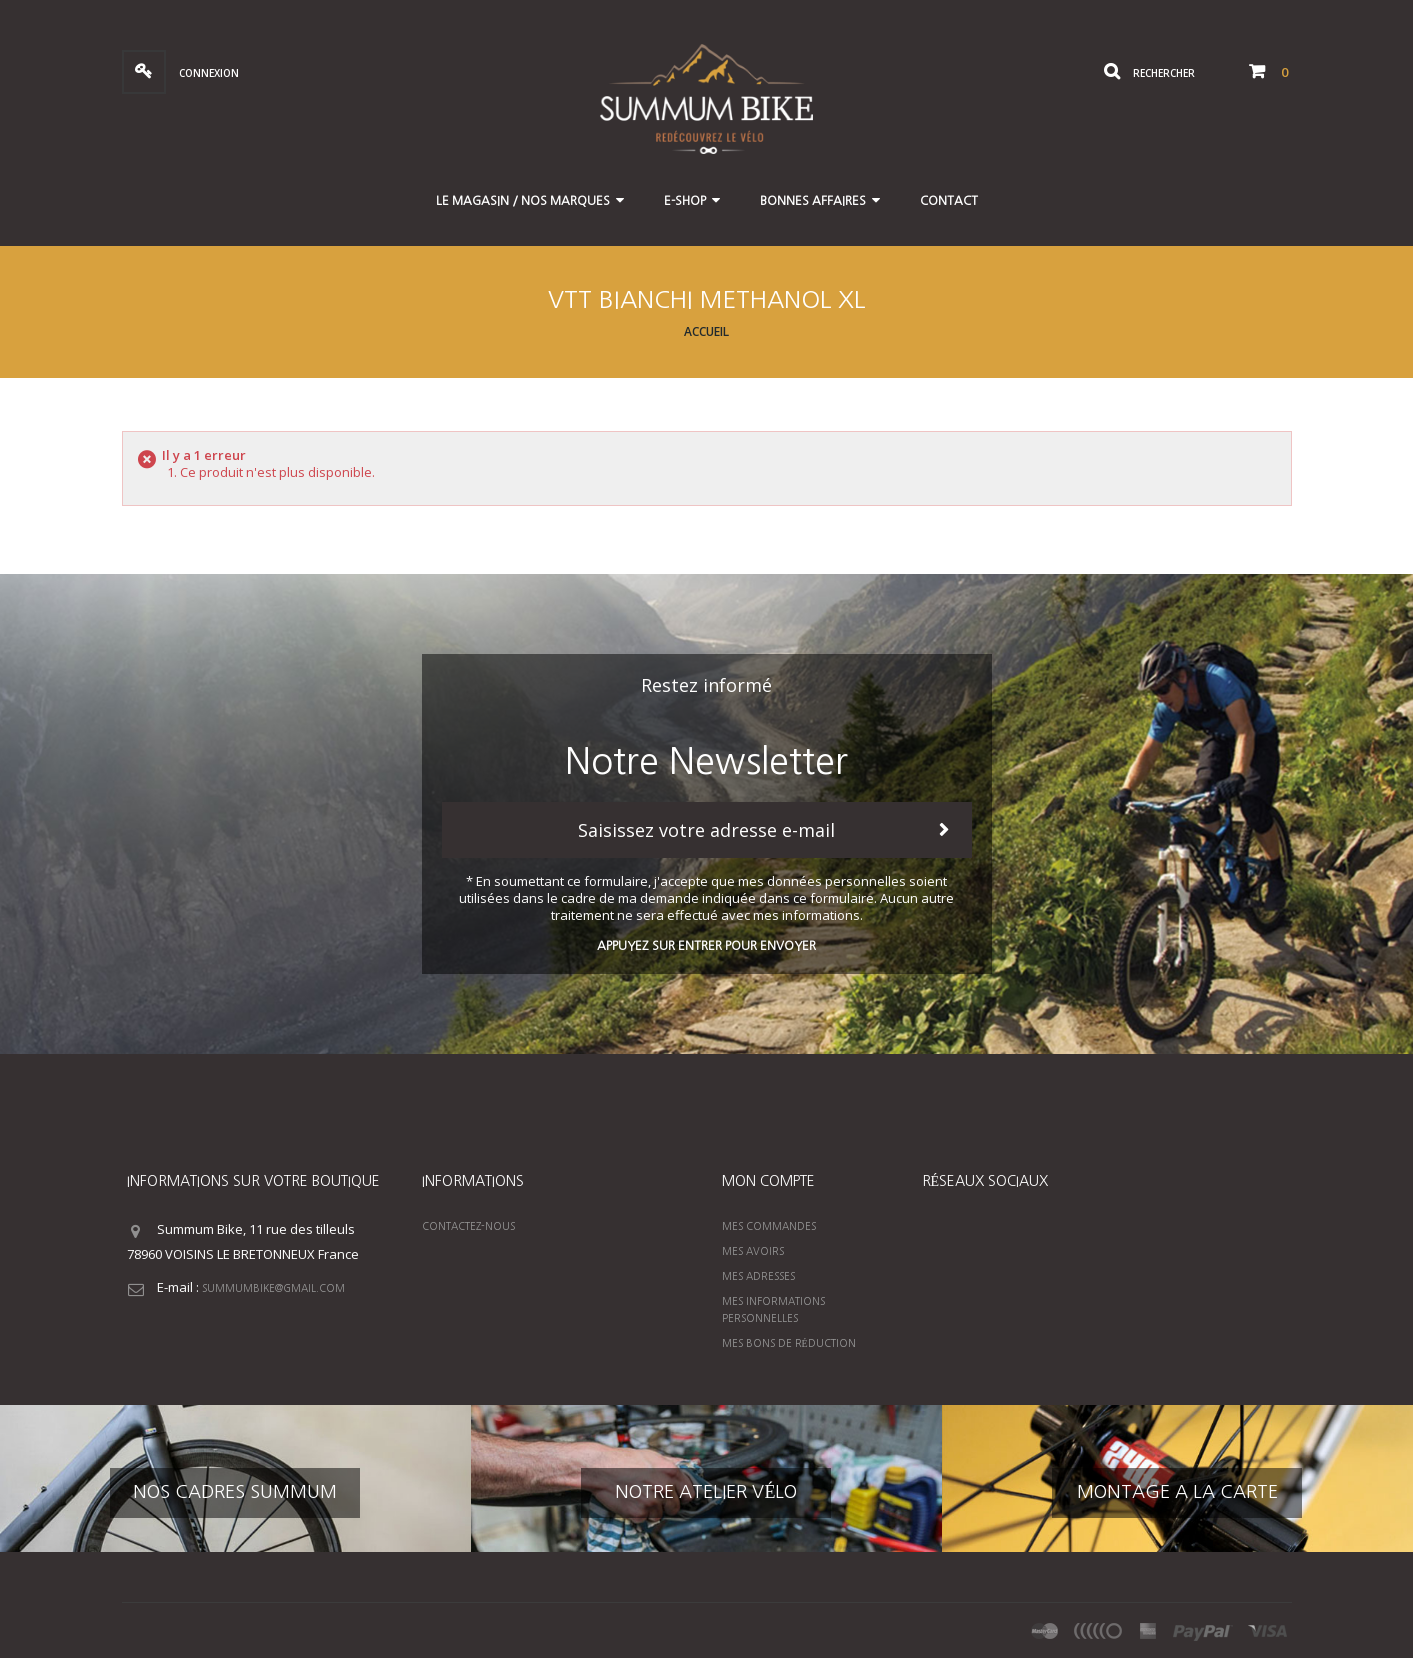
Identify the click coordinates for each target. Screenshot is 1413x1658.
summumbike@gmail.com (273, 1288)
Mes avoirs (753, 1251)
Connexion (207, 73)
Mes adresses (758, 1276)
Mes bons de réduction (789, 1343)
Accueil (706, 331)
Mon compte (768, 1181)
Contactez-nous (468, 1226)
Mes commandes (769, 1226)
